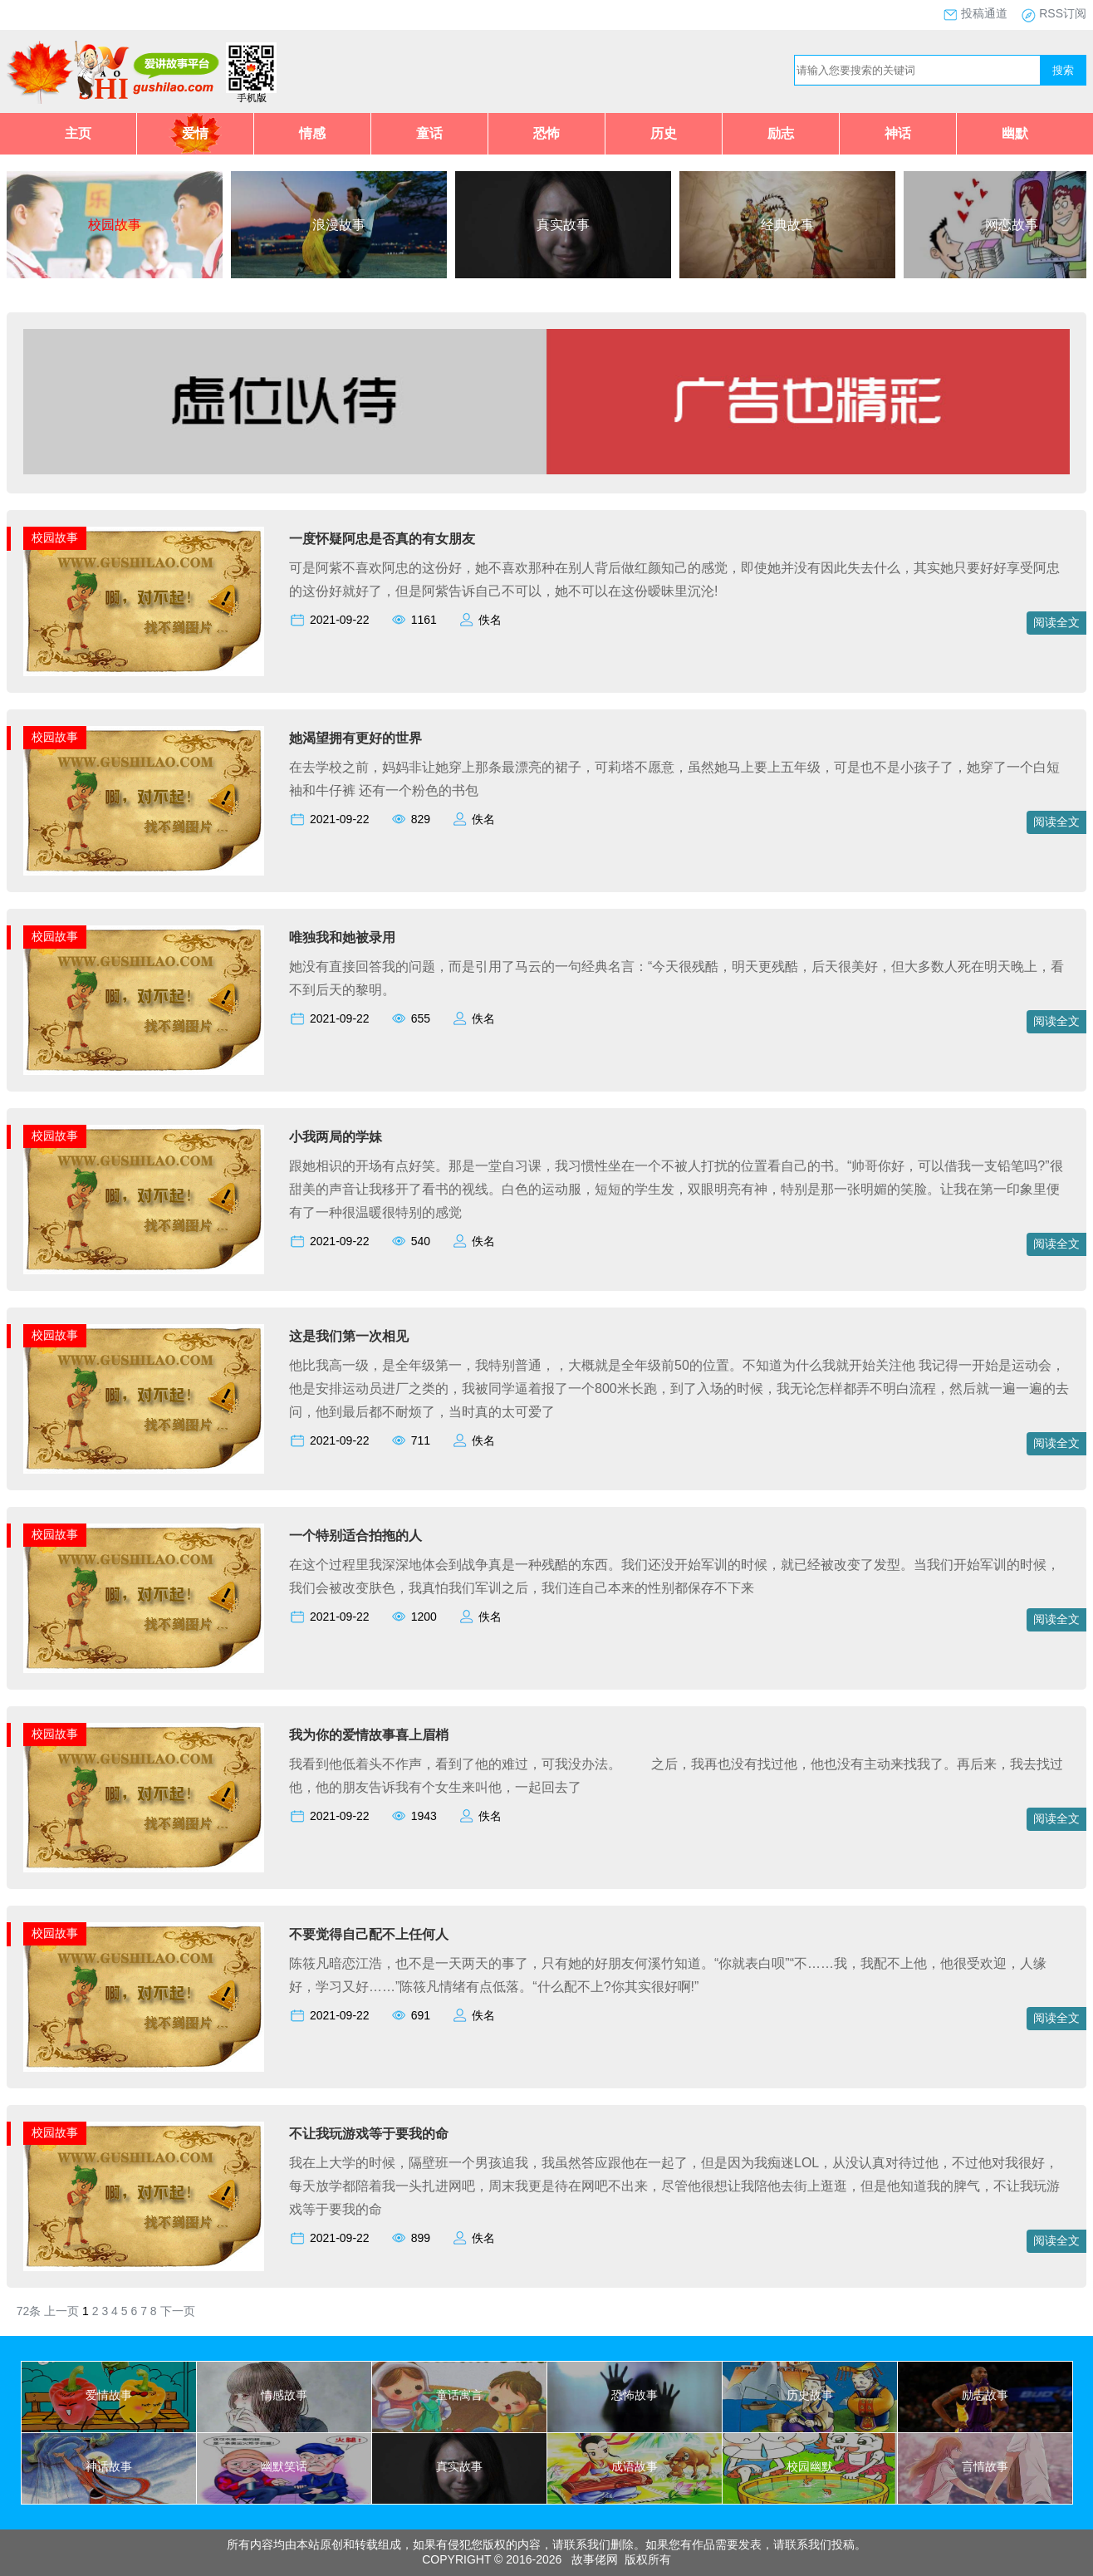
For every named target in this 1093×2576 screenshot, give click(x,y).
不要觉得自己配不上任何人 (368, 1934)
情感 (312, 133)
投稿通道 (984, 13)
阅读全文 (1056, 622)
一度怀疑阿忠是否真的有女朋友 (382, 539)
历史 (663, 133)
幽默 (1015, 133)
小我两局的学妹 (335, 1137)
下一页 (177, 2311)
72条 (29, 2311)
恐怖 (546, 133)
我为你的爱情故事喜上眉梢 (368, 1735)
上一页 (61, 2311)
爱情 (195, 133)
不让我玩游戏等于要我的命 (368, 2134)
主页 (78, 133)
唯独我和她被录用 (342, 937)
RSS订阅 (1062, 13)
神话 (898, 133)
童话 (429, 133)
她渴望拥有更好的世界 (355, 738)
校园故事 (55, 537)
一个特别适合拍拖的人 (355, 1535)
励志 (780, 133)
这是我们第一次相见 (349, 1336)
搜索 (1063, 70)
